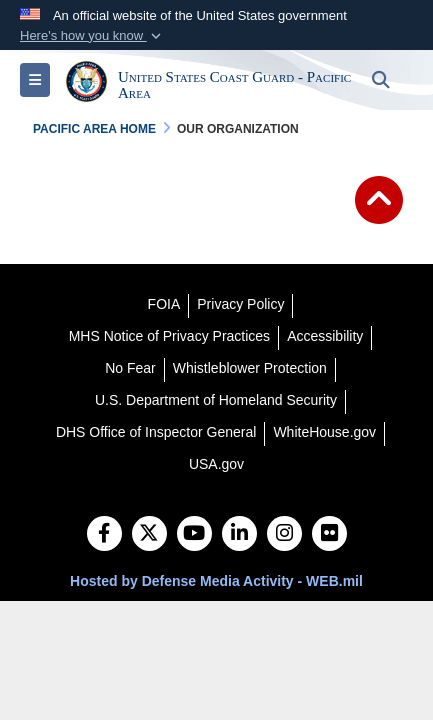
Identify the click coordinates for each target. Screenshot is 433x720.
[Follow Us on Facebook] (104, 535)
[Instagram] (284, 535)
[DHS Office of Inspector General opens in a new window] (156, 432)
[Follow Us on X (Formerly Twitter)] (149, 535)
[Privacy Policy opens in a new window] (240, 304)
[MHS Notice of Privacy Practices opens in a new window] (170, 336)
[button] (92, 36)
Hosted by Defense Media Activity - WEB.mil (216, 581)
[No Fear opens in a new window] (130, 368)
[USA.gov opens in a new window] (216, 464)
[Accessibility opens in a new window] (325, 336)
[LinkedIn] (239, 535)
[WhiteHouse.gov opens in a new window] (324, 432)
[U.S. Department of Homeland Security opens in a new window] (216, 400)
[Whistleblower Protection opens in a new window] (250, 368)
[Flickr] (329, 535)
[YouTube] (194, 535)
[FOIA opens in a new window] (164, 304)
